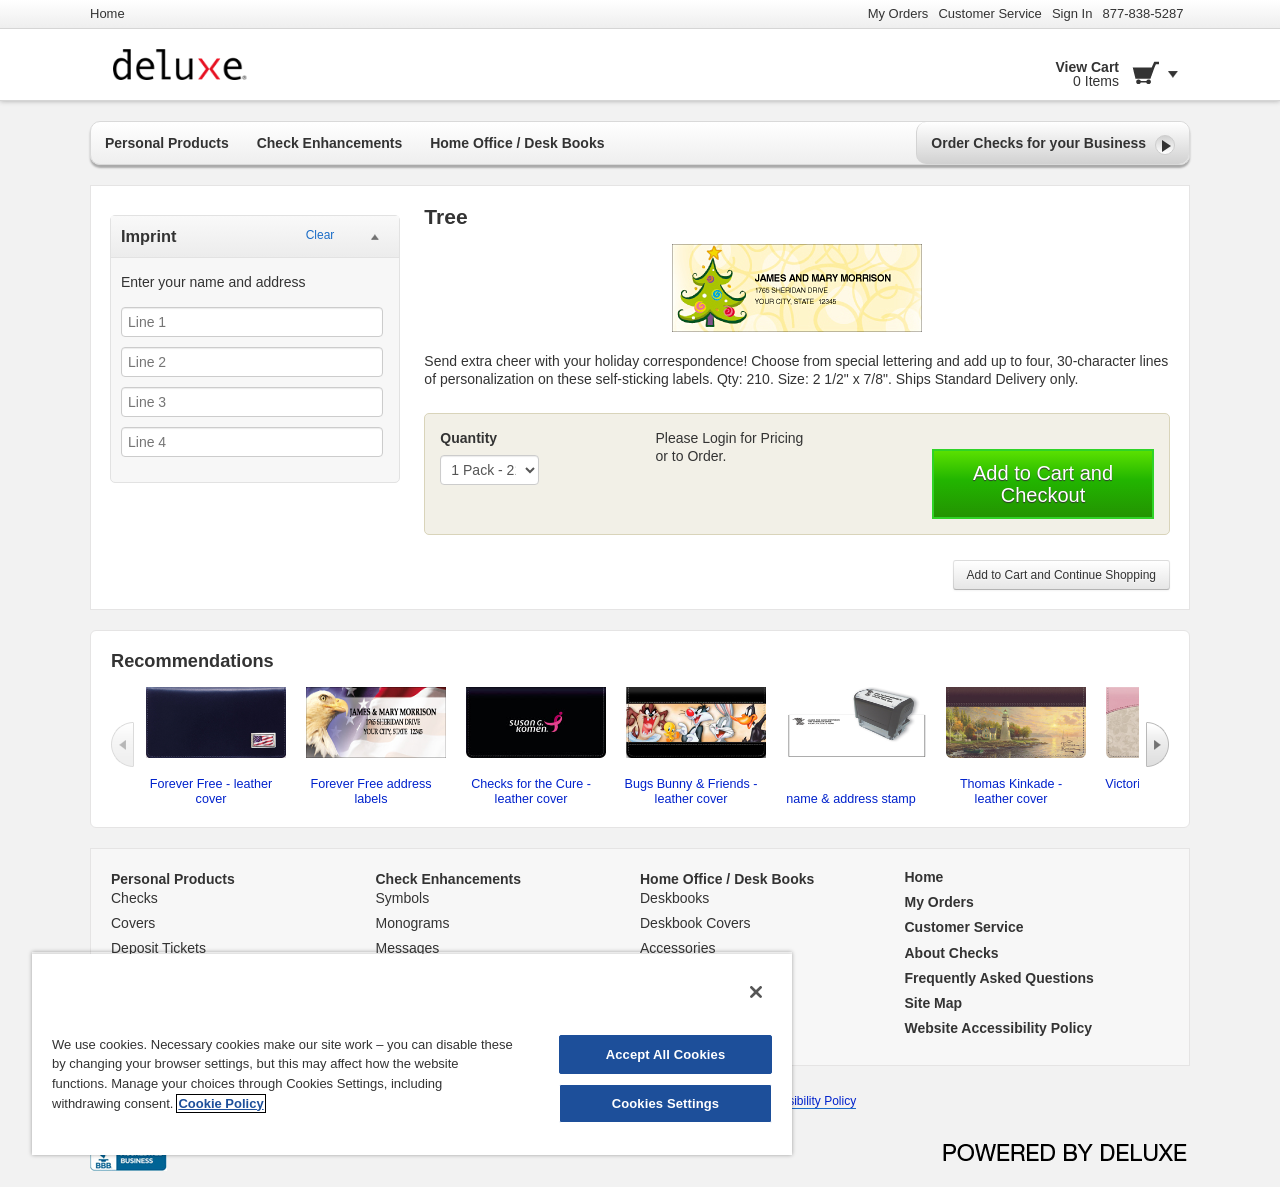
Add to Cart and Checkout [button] (1043, 484)
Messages (408, 948)
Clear (320, 235)
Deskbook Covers (695, 923)
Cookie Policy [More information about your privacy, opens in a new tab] (220, 1103)
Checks (134, 898)
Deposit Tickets (158, 948)
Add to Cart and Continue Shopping (1061, 575)
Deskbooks (674, 898)
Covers (133, 923)
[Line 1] (252, 322)
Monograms (413, 923)
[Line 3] (252, 402)
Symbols (403, 898)
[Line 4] (252, 442)
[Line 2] (252, 362)
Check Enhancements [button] (330, 143)
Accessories (677, 948)
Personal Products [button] (167, 143)
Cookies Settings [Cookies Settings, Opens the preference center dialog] (666, 1103)
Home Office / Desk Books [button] (517, 143)
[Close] (756, 992)
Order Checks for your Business (1053, 145)
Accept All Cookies (666, 1054)
